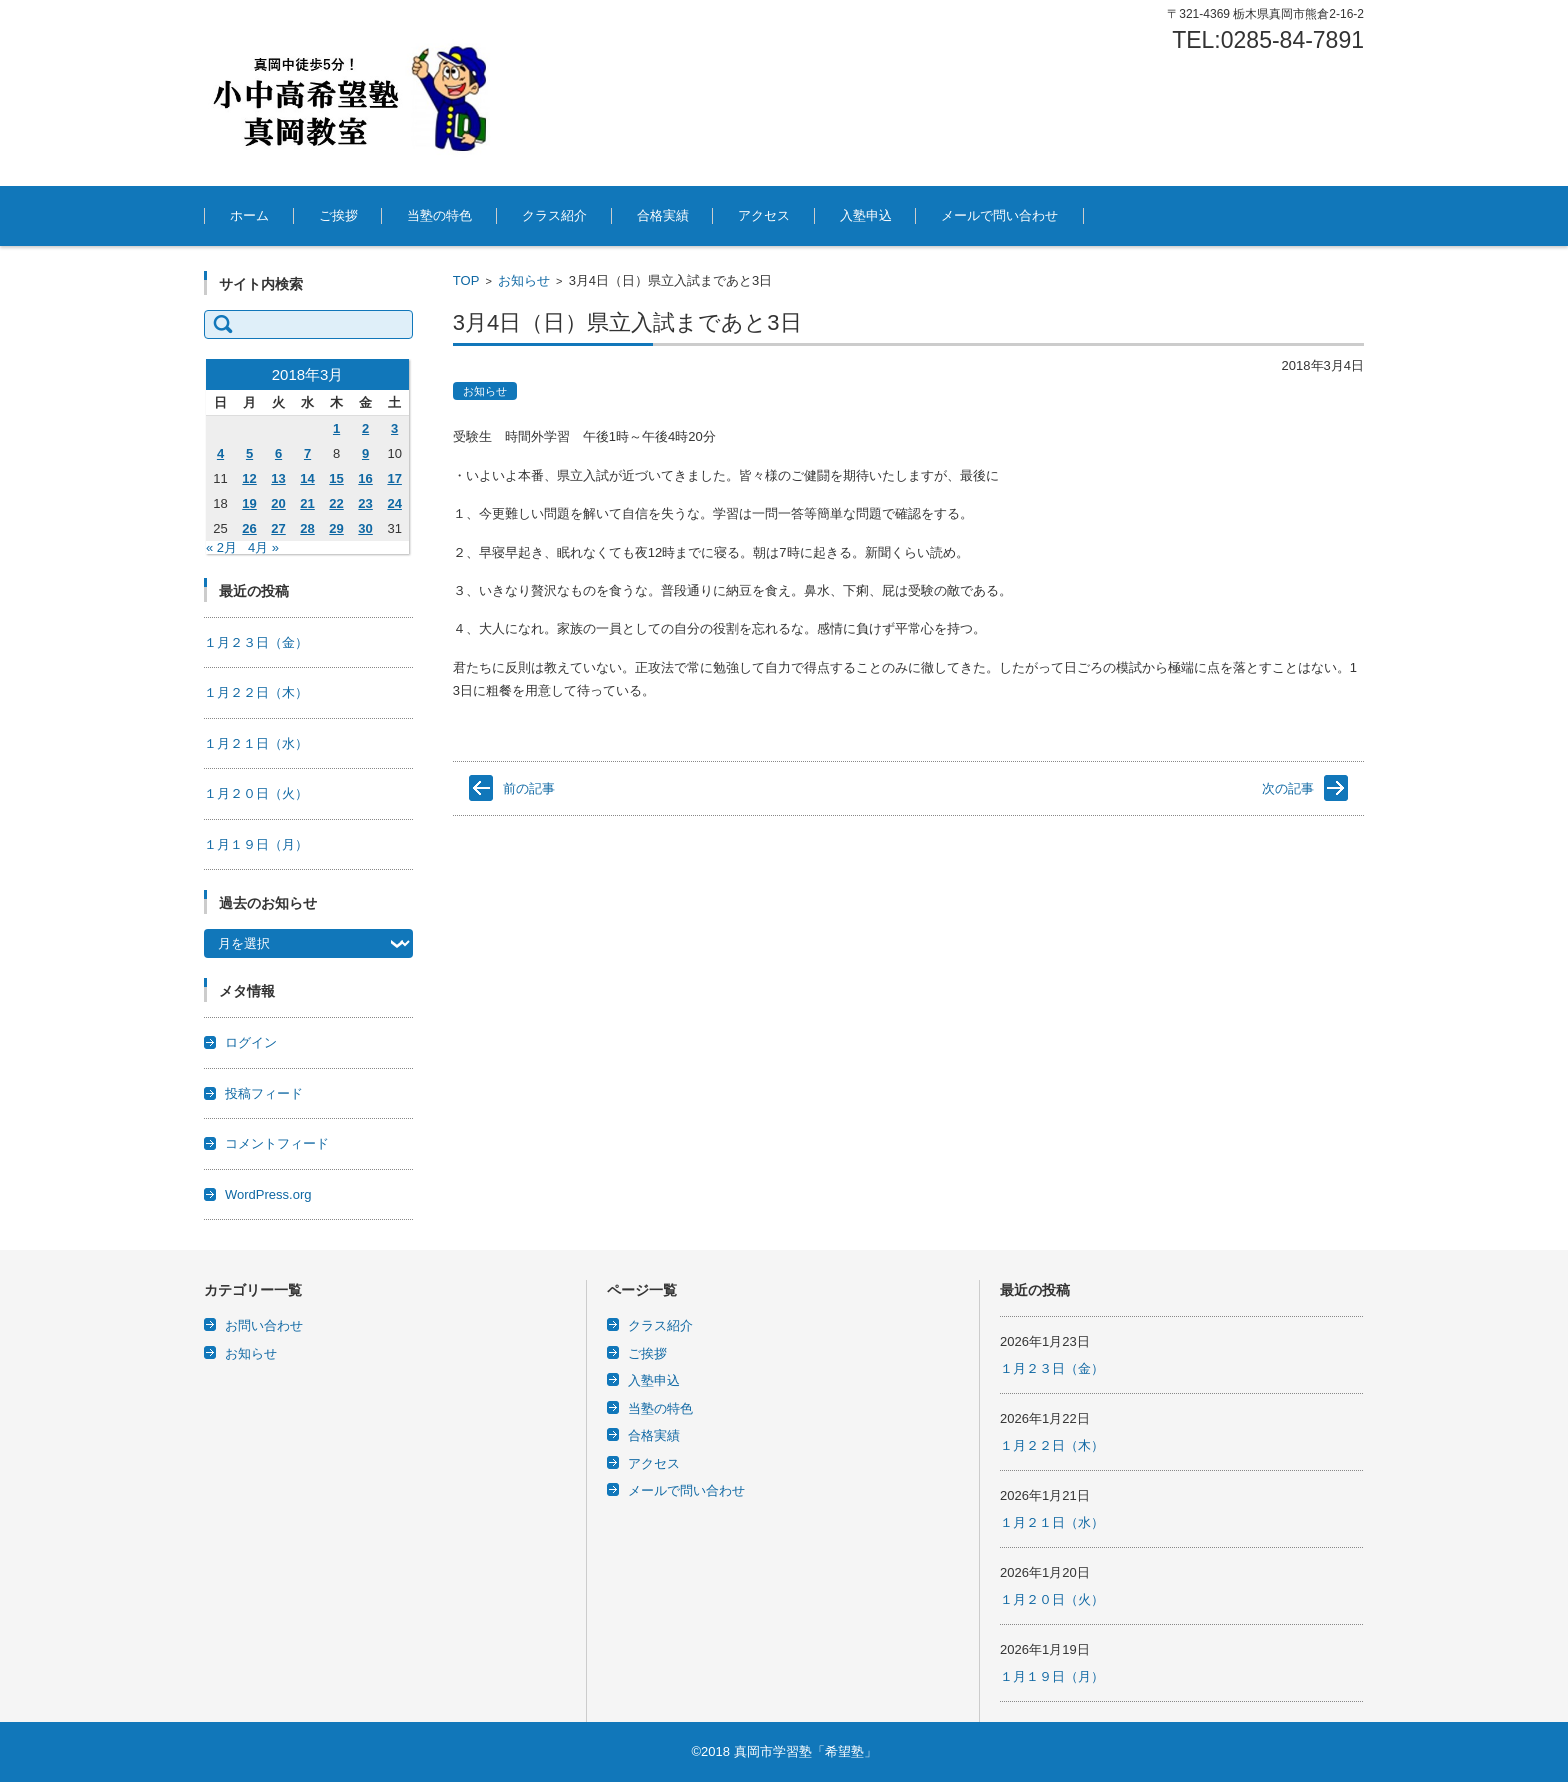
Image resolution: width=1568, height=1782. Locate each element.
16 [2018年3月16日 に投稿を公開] (365, 478)
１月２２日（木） (256, 692)
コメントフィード (277, 1143)
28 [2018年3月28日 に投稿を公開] (307, 528)
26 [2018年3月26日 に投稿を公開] (249, 528)
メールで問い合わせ (999, 215)
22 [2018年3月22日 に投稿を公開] (336, 503)
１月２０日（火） (256, 793)
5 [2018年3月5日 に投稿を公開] (249, 453)
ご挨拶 (338, 215)
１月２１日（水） (256, 743)
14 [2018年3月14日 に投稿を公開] (307, 478)
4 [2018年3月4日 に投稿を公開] (220, 453)
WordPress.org (268, 1194)
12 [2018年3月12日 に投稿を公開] (249, 478)
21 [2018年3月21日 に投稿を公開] (307, 503)
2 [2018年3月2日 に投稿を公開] (365, 428)
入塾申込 (866, 215)
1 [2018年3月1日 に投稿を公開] (336, 428)
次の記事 (1288, 788)
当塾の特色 (439, 215)
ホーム (249, 215)
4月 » (263, 547)
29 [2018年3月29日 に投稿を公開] (336, 528)
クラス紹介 (554, 215)
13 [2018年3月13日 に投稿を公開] (278, 478)
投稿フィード (264, 1093)
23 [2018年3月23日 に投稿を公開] (365, 503)
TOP (466, 280)
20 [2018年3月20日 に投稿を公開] (278, 503)
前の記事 (529, 788)
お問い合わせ (264, 1325)
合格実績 (663, 215)
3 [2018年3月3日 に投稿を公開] (394, 428)
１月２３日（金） (256, 642)
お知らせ (524, 280)
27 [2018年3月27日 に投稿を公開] (278, 528)
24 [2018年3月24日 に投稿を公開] (394, 503)
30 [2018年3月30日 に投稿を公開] (365, 528)
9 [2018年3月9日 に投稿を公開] (365, 453)
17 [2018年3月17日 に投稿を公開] (394, 478)
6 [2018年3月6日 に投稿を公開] (278, 453)
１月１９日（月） (256, 844)
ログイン (251, 1042)
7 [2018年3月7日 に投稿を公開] (307, 453)
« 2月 (221, 547)
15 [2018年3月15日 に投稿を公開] (336, 478)
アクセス (764, 215)
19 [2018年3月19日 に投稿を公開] (249, 503)
